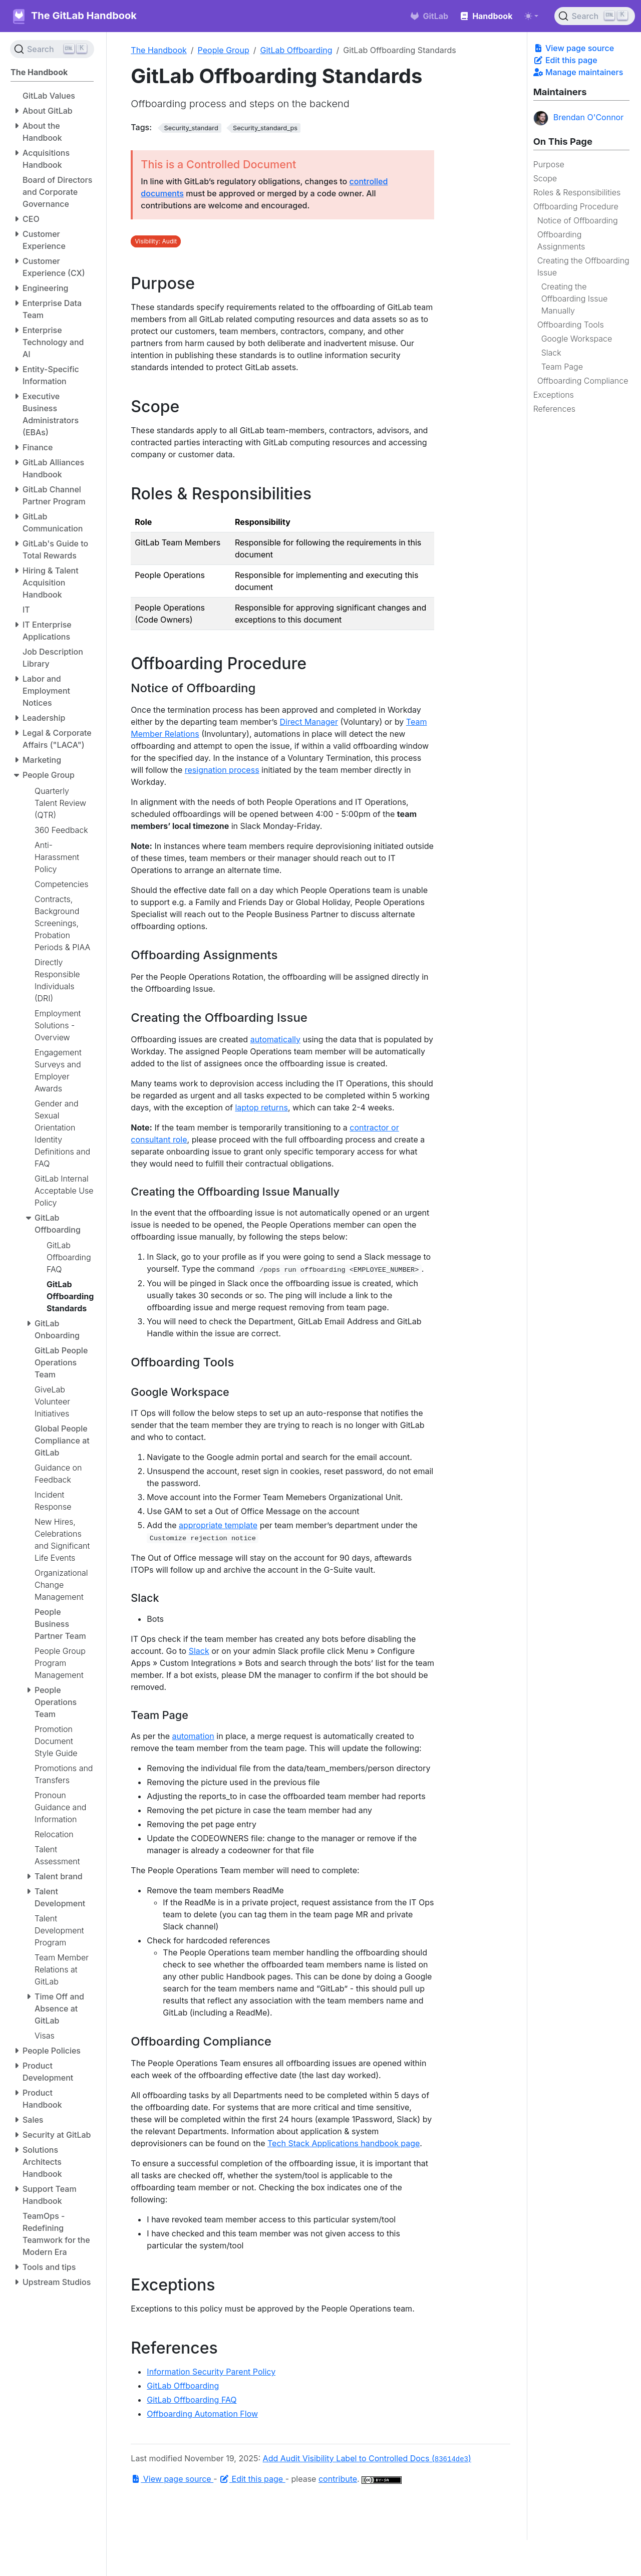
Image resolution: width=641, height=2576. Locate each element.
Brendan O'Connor (578, 118)
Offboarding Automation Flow (202, 2414)
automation (193, 1736)
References (554, 409)
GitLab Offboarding (296, 50)
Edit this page (565, 60)
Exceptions (553, 395)
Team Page (562, 367)
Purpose (548, 164)
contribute (337, 2479)
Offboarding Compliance (582, 381)
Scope (545, 178)
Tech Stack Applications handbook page (343, 2143)
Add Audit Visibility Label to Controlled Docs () (367, 2458)
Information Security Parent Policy (211, 2372)
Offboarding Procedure (575, 206)
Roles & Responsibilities (577, 192)
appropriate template (218, 1525)
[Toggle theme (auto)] (531, 16)
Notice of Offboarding (577, 220)
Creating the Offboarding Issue (583, 266)
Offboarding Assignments (561, 240)
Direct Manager (309, 722)
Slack (551, 353)
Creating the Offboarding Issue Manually (574, 298)
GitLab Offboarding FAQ (191, 2400)
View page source (573, 48)
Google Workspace (576, 339)
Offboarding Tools (570, 325)
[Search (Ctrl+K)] (594, 16)
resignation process (222, 770)
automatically (275, 1039)
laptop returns (261, 1107)
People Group (223, 50)
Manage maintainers (578, 72)
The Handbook (159, 50)
